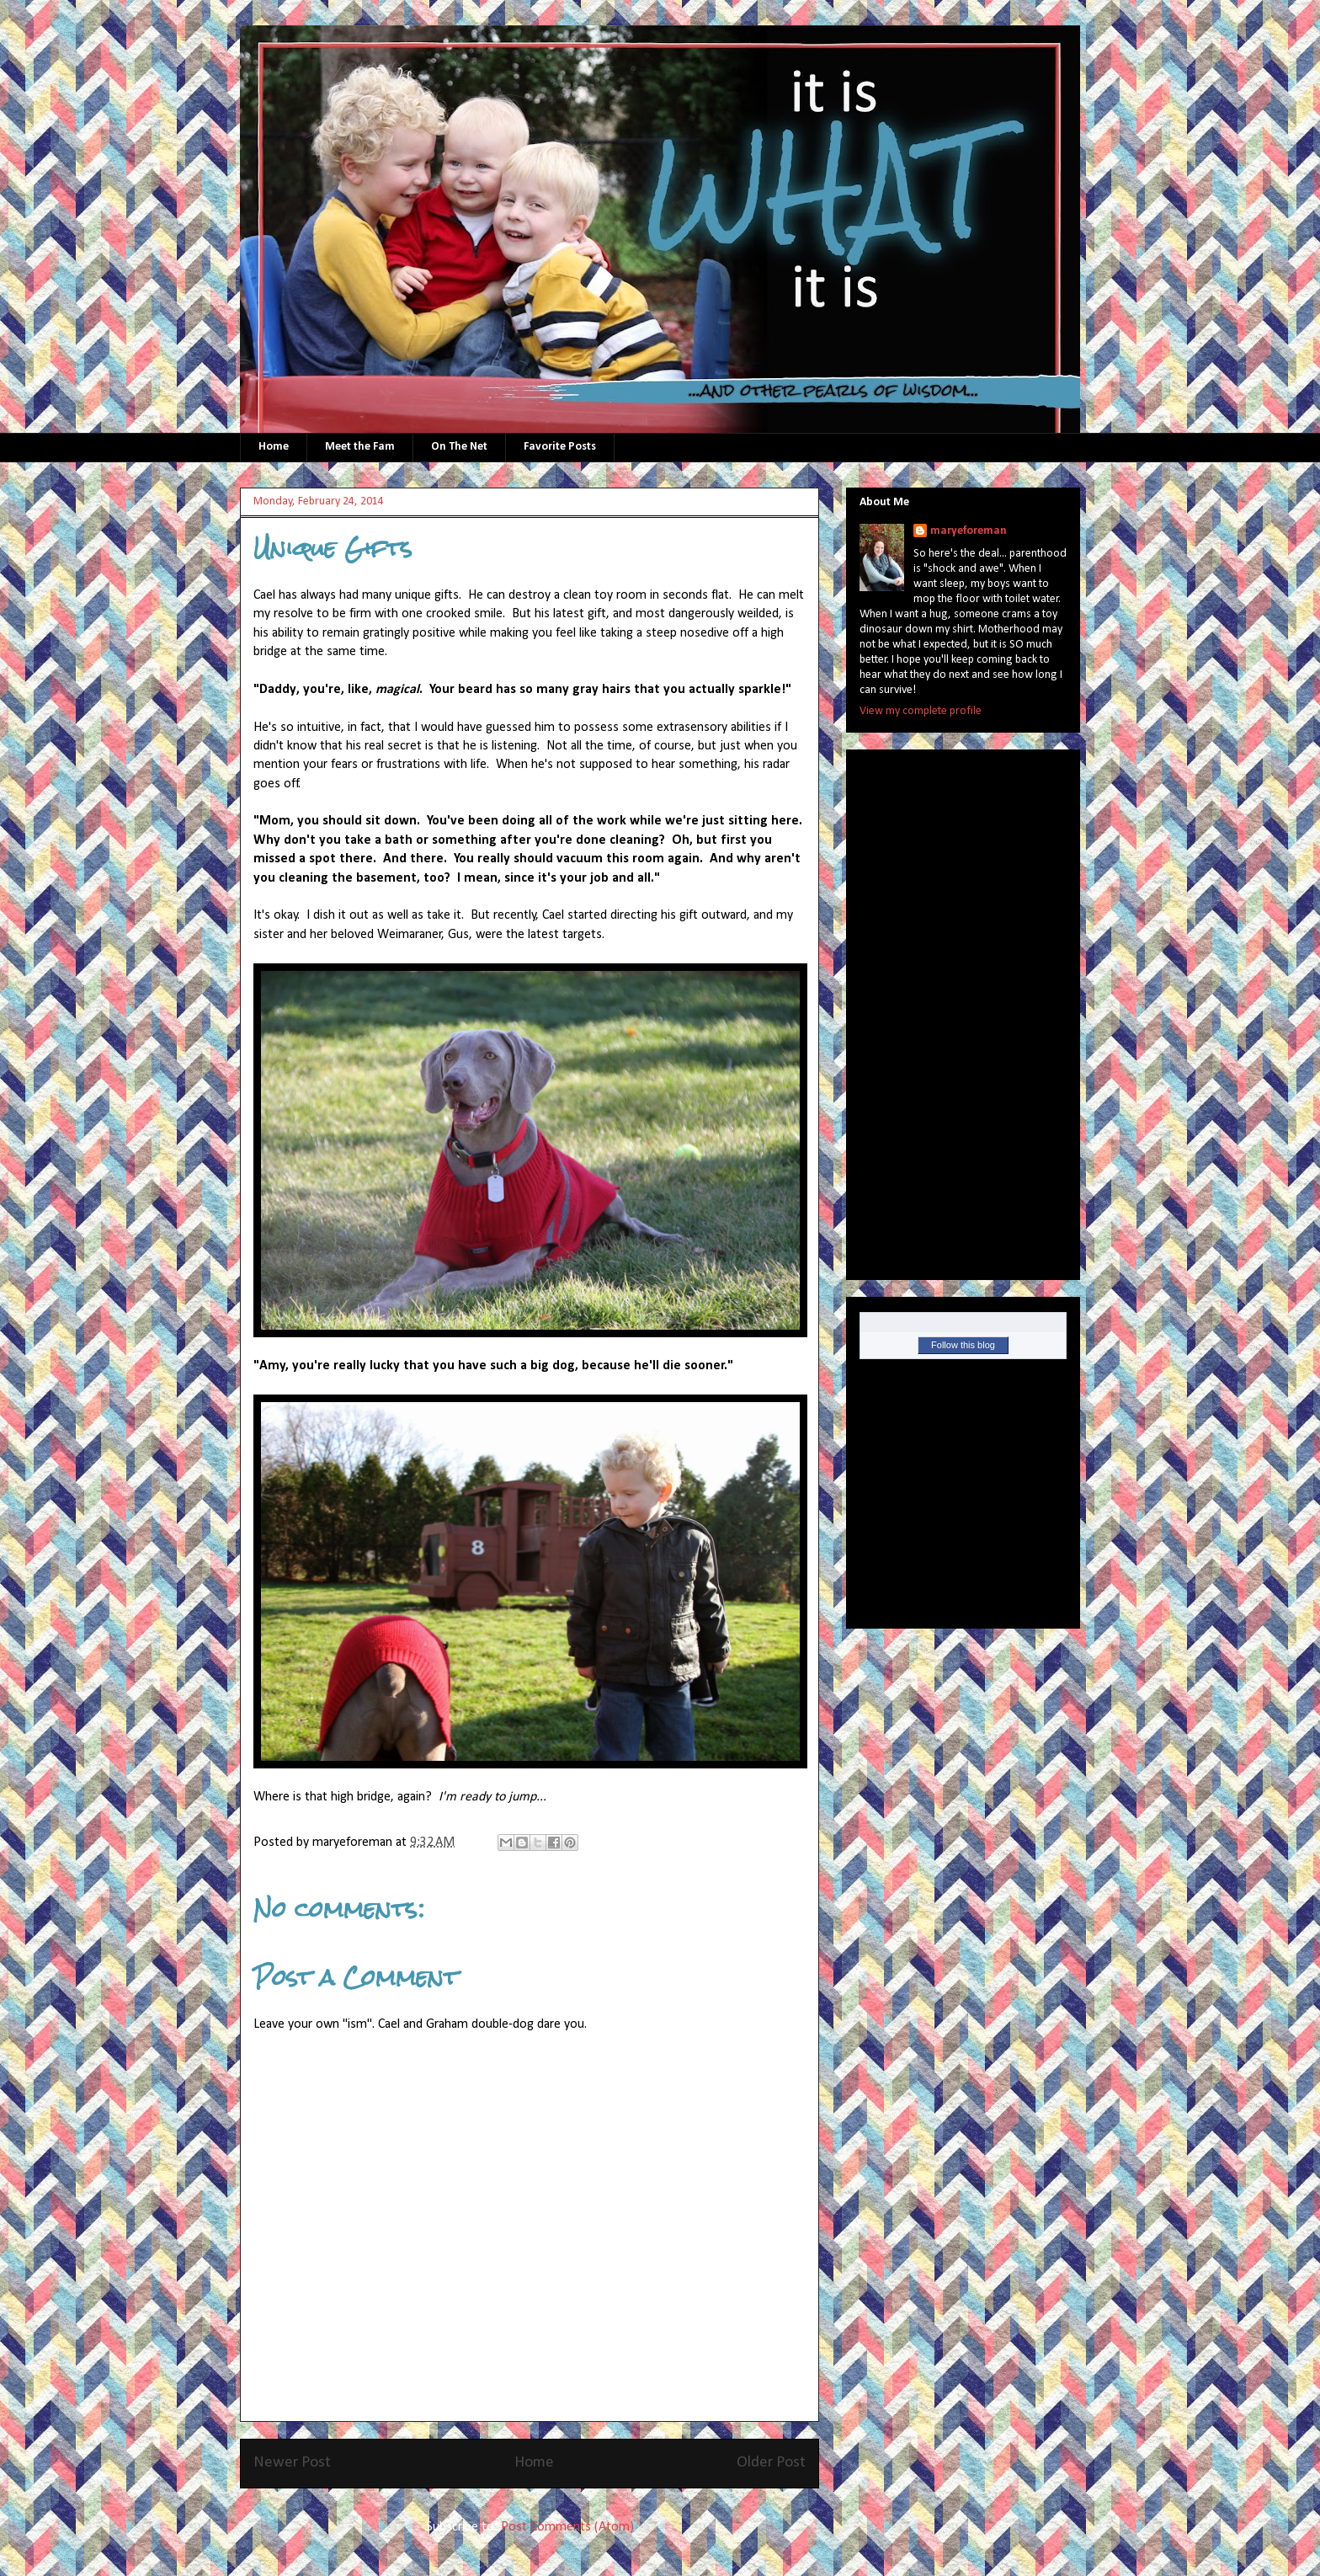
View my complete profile (921, 711)
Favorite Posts (560, 446)
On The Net (459, 446)
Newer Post (292, 2463)
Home (273, 446)
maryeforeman (968, 531)
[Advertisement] (927, 1008)
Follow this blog (963, 1345)
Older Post (771, 2463)
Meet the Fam (360, 446)
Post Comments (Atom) (567, 2527)
